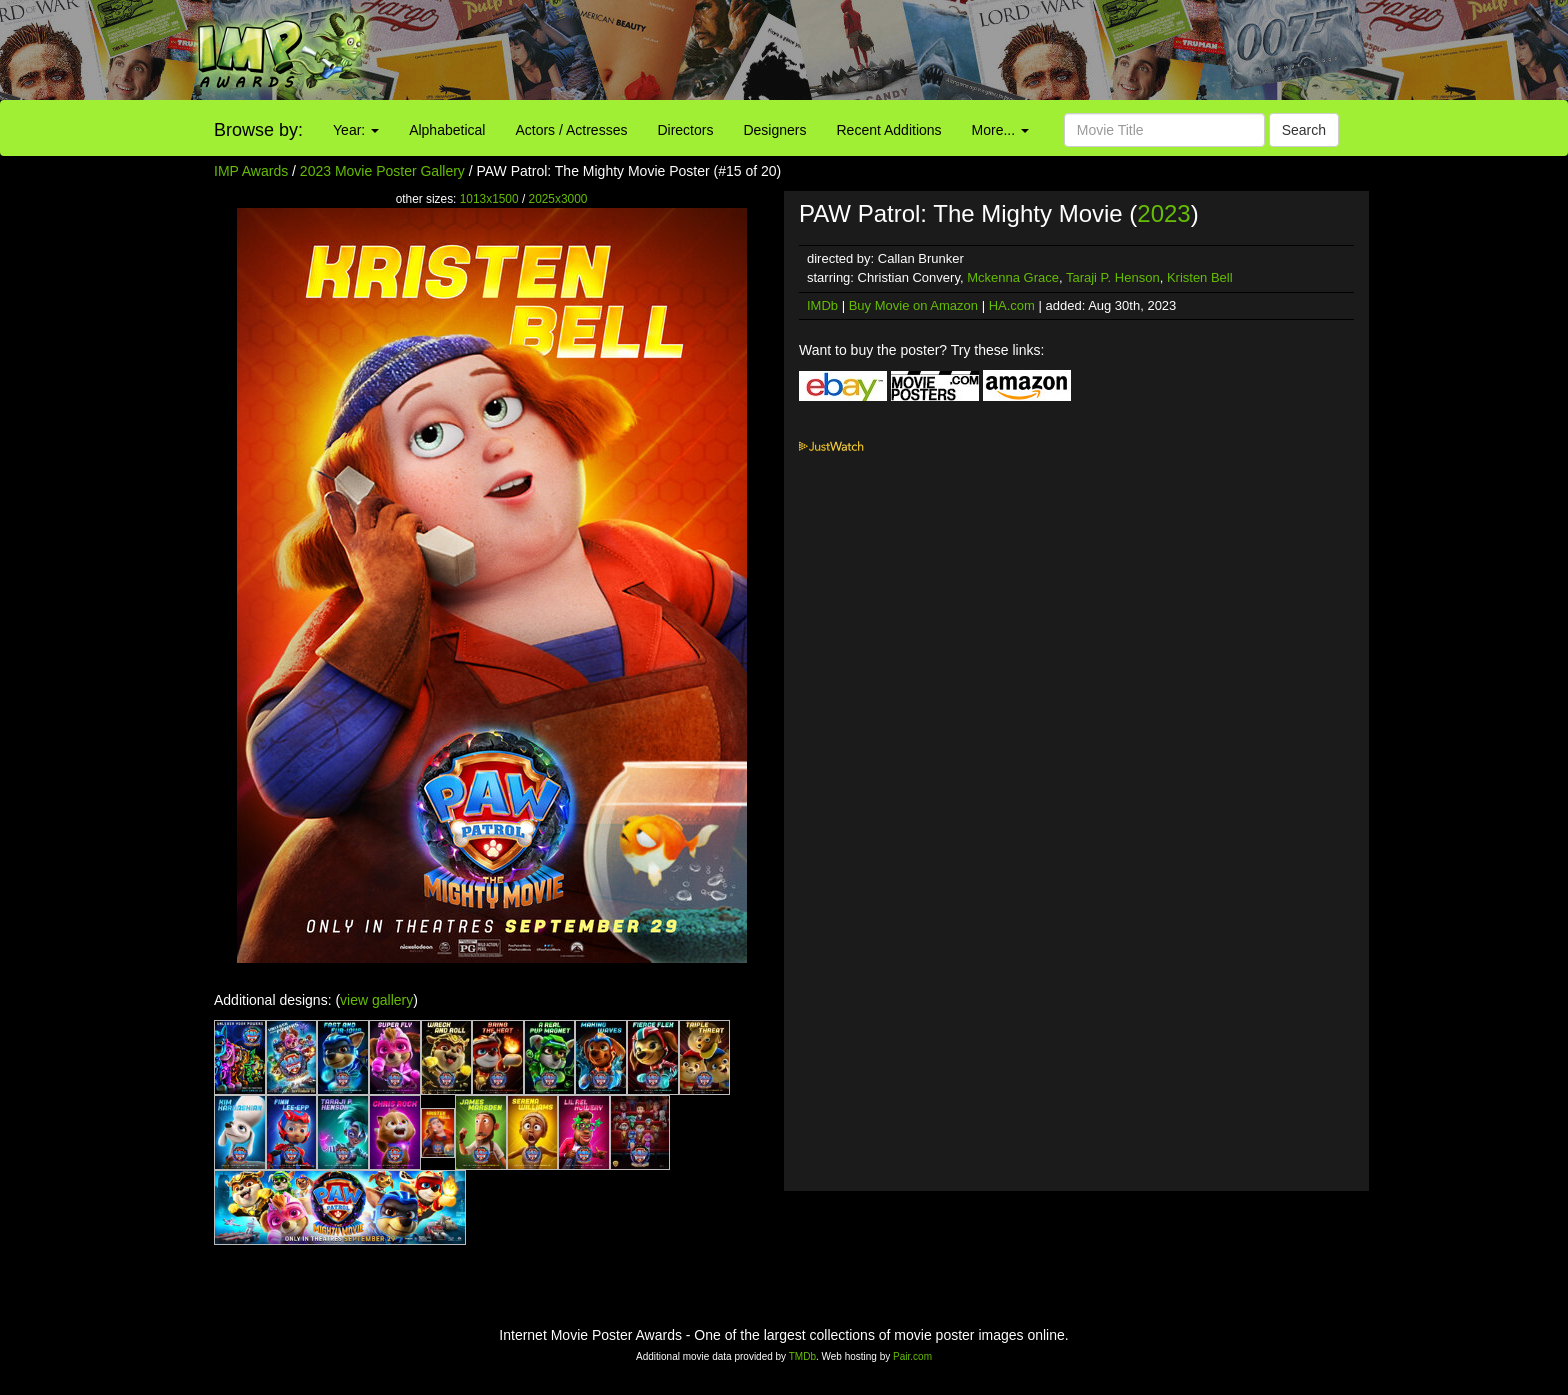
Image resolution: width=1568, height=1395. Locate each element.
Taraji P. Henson (1113, 277)
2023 (1163, 213)
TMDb (802, 1356)
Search (1304, 130)
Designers (774, 130)
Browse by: (258, 130)
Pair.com (912, 1356)
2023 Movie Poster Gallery (382, 171)
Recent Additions (889, 130)
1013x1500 (489, 199)
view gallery (376, 1000)
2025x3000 (558, 199)
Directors (685, 130)
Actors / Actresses (571, 130)
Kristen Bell (1200, 277)
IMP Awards (251, 171)
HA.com (1012, 305)
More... (1000, 130)
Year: (356, 130)
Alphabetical (447, 130)
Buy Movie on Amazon (913, 305)
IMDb (822, 305)
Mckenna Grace (1013, 277)
